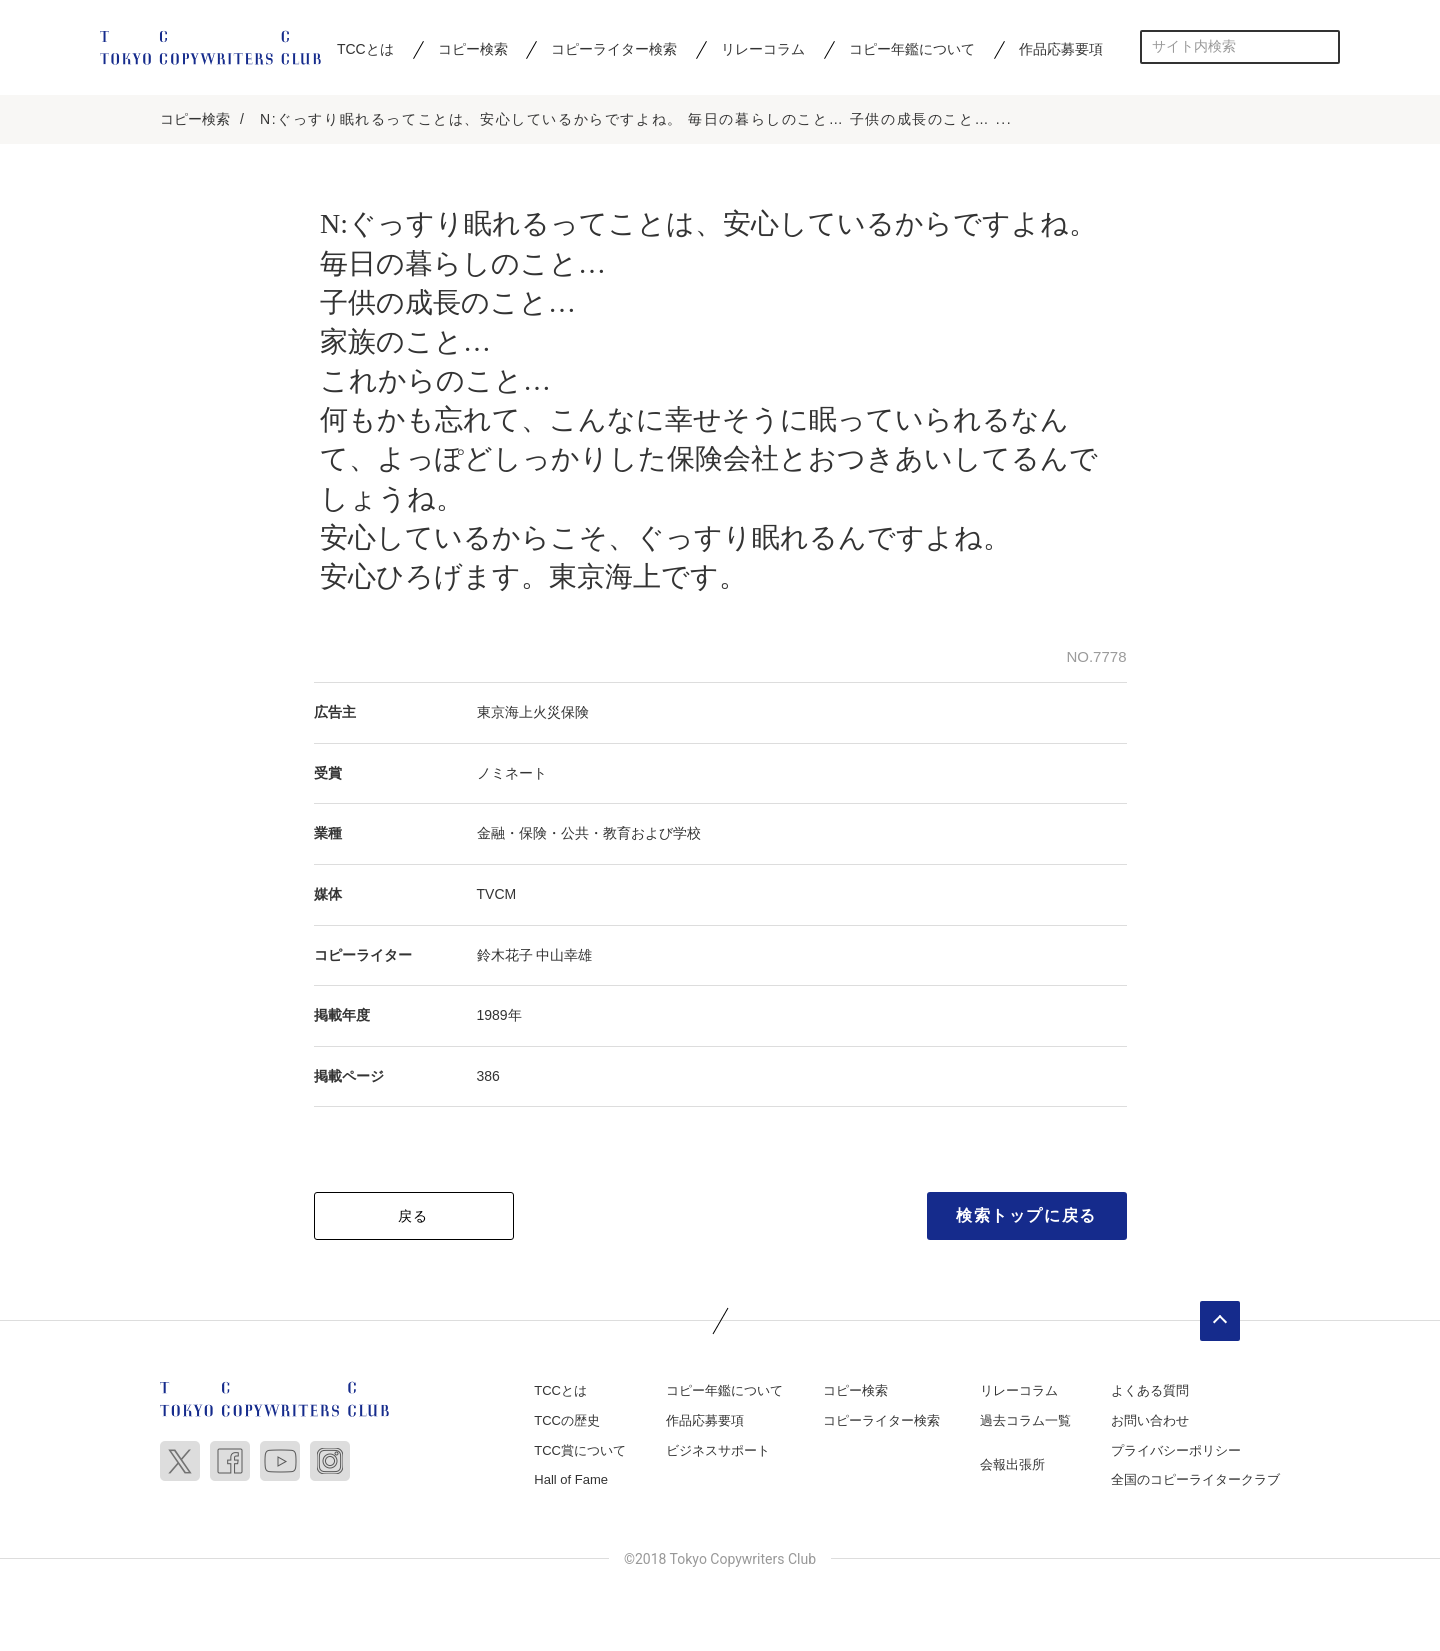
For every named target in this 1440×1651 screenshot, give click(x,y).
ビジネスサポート (718, 1451)
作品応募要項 (1061, 49)
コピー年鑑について (912, 49)
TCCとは (365, 49)
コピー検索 (473, 49)
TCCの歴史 (567, 1421)
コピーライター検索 (614, 49)
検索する (1323, 46)
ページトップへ (1220, 1323)
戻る (413, 1218)
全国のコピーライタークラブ (1195, 1481)
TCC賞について (580, 1451)
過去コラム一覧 (1025, 1421)
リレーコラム (763, 49)
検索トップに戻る (1026, 1217)
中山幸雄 (564, 956)
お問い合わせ (1150, 1421)
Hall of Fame (571, 1481)
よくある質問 (1150, 1392)
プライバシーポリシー (1176, 1451)
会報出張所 (1012, 1465)
